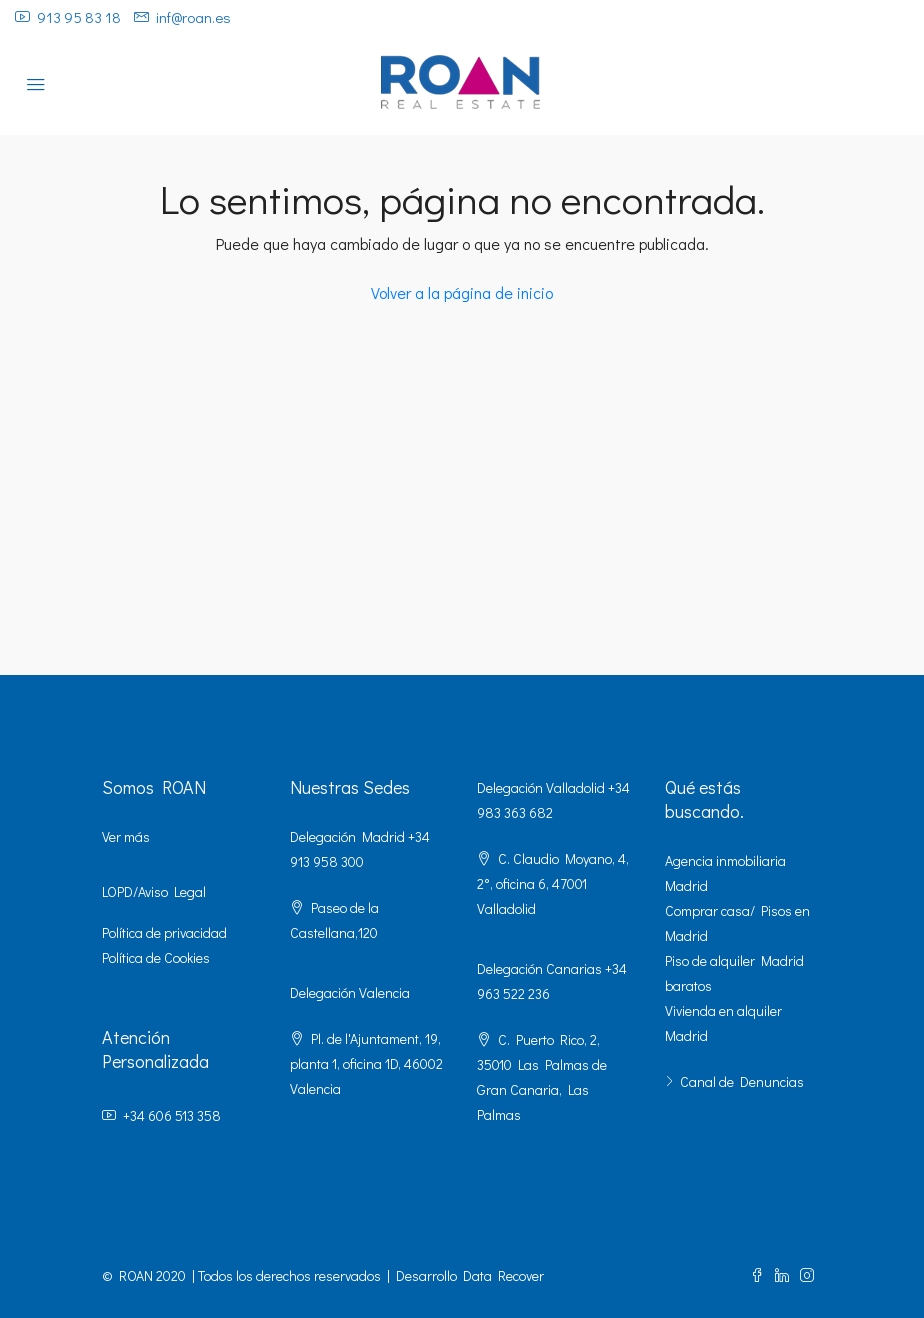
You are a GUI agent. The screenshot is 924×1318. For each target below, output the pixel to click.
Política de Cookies (156, 957)
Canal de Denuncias (742, 1081)
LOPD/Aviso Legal (154, 891)
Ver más (126, 836)
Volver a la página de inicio (462, 292)
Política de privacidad (164, 932)
